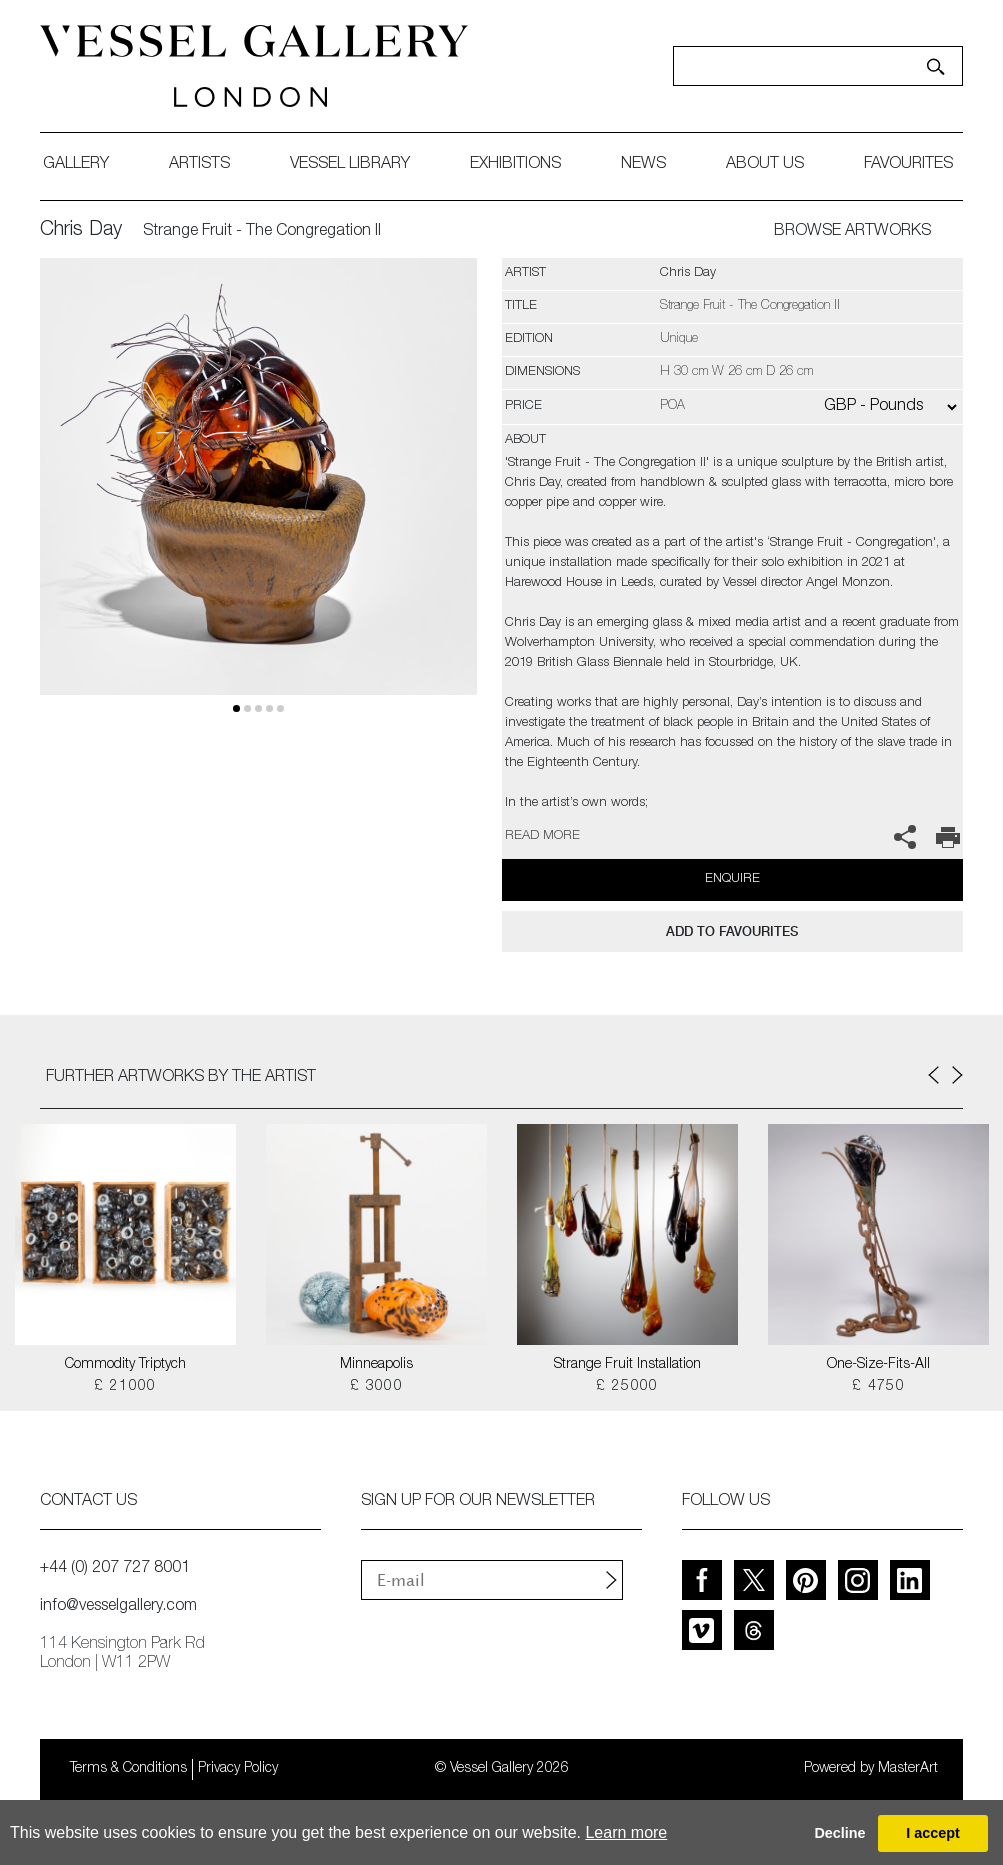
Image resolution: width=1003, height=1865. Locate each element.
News (643, 165)
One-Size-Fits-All (878, 1365)
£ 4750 (878, 1387)
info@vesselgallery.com (118, 1607)
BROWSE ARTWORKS (852, 232)
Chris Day (81, 231)
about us (765, 165)
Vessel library (350, 165)
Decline (839, 1833)
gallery (76, 165)
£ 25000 (627, 1387)
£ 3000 (376, 1387)
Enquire (732, 879)
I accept (933, 1833)
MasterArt (908, 1769)
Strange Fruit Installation (627, 1365)
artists (199, 165)
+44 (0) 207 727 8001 (115, 1569)
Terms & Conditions (128, 1769)
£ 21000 (125, 1387)
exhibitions (515, 165)
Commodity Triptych (125, 1365)
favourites (908, 165)
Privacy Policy (238, 1769)
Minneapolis (376, 1365)
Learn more (626, 1832)
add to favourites (732, 931)
